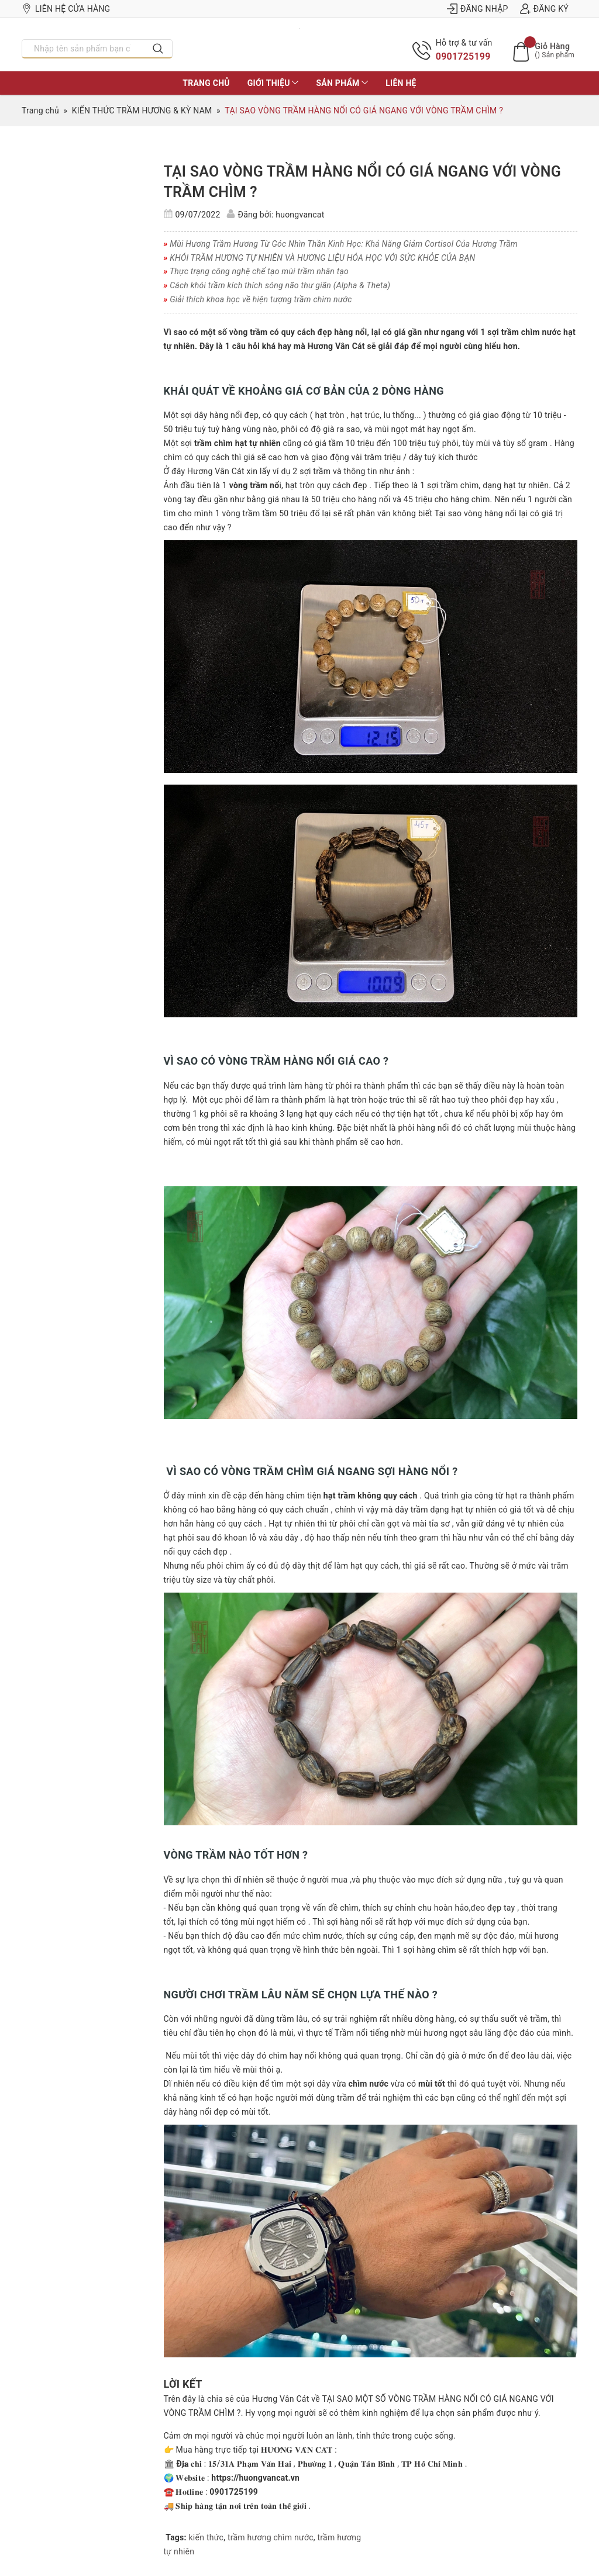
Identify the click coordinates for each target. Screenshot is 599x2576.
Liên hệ (400, 83)
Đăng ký (544, 9)
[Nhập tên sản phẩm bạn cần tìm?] (83, 48)
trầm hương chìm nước (271, 2537)
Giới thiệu (273, 83)
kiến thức (206, 2537)
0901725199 (463, 56)
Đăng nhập (477, 9)
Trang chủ (206, 83)
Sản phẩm (342, 83)
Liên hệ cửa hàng (66, 9)
